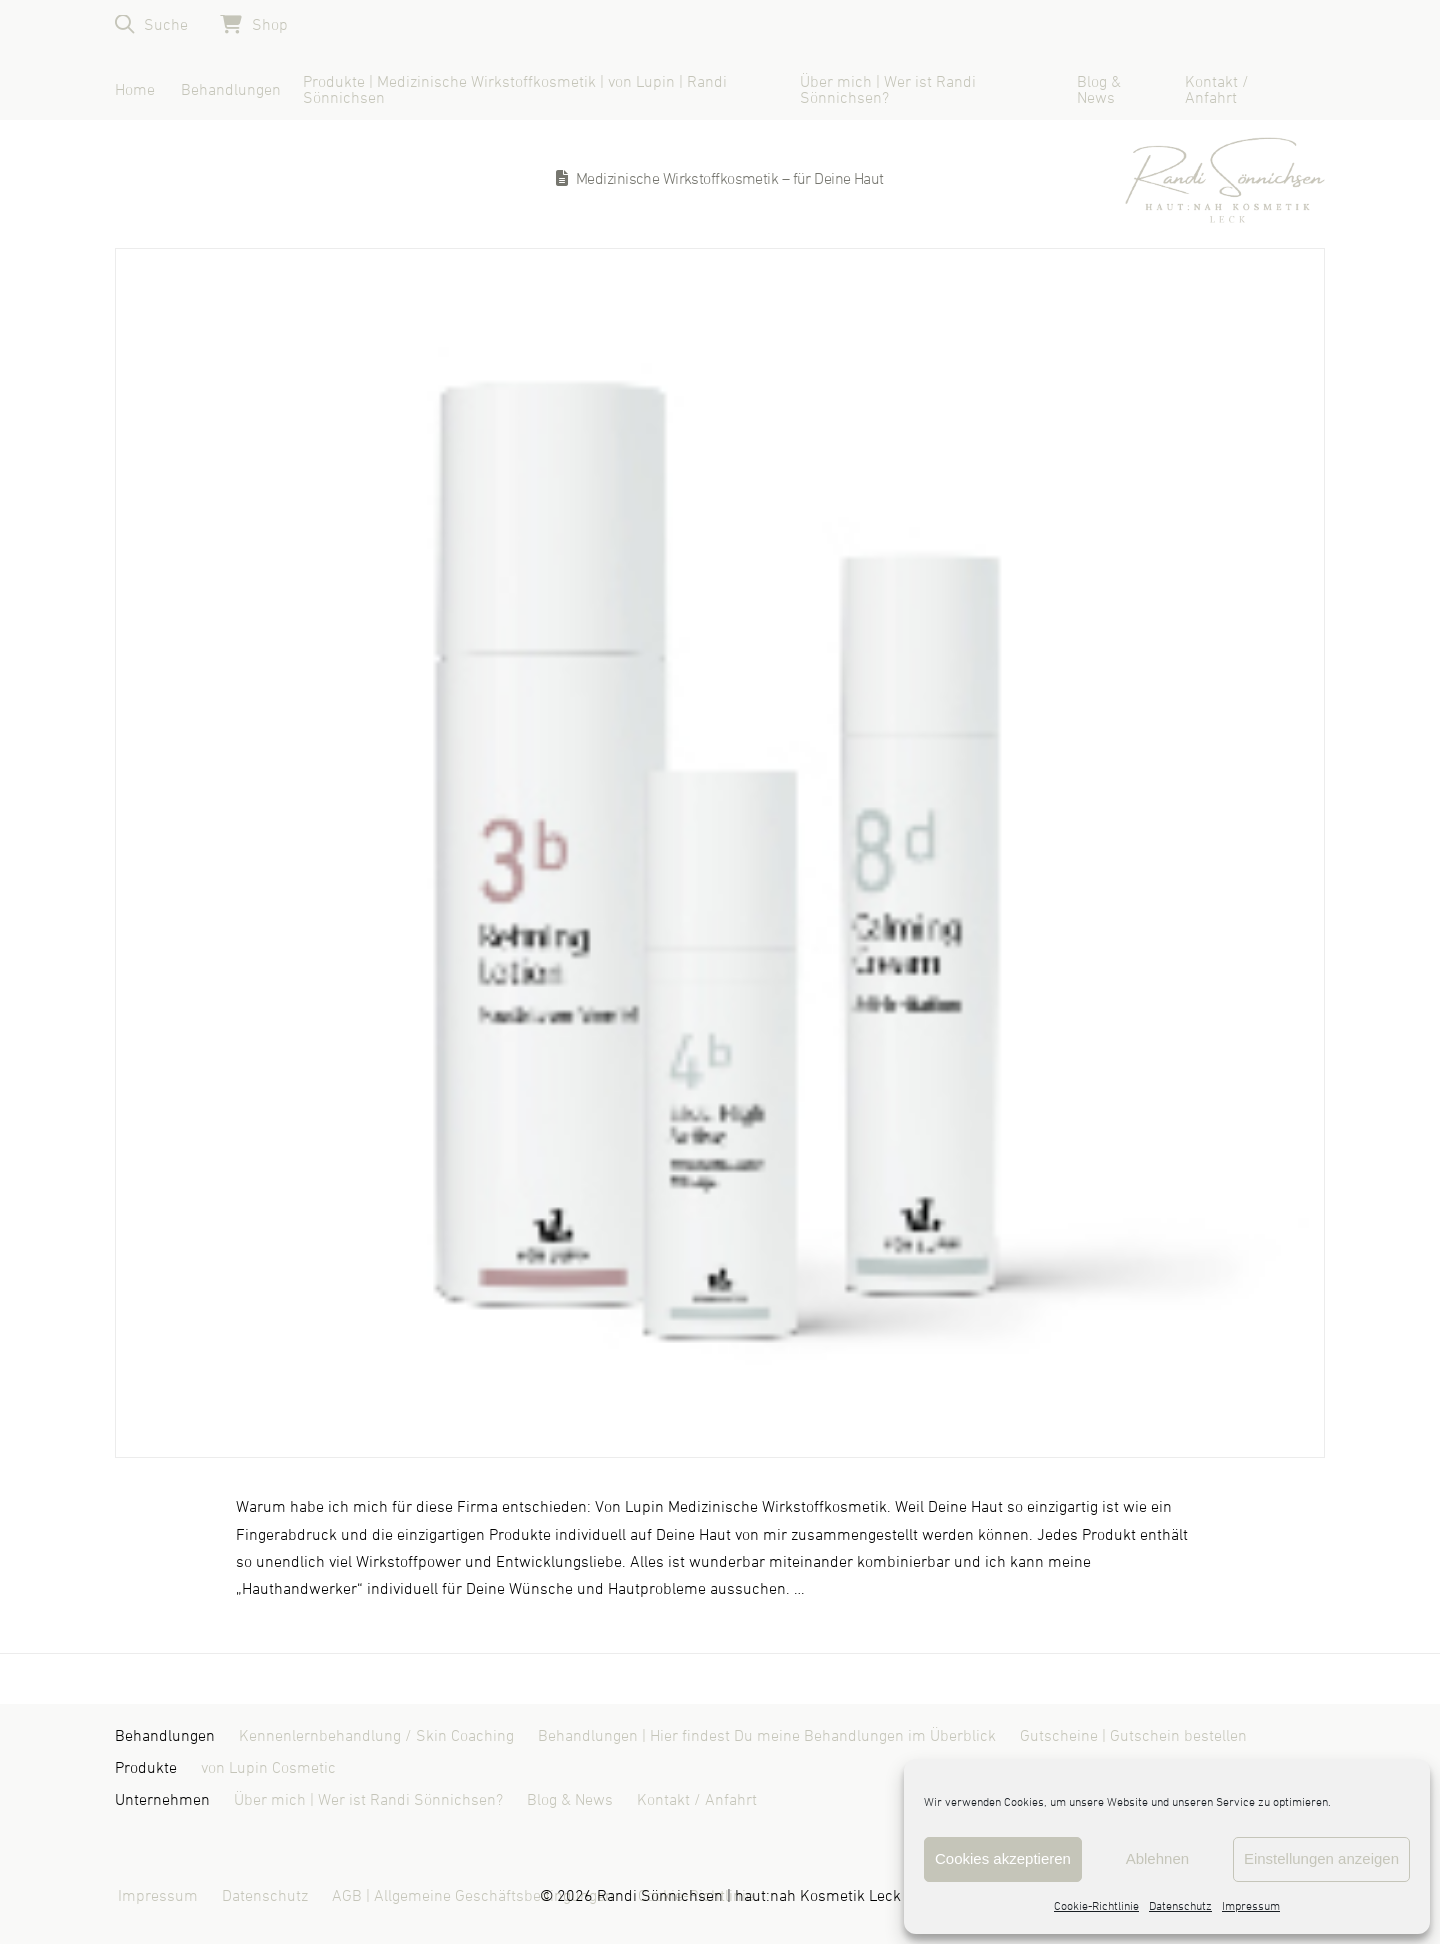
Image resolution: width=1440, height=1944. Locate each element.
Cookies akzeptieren (1003, 1858)
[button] (151, 24)
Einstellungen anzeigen (1321, 1858)
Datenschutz (1180, 1907)
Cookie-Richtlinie (1096, 1907)
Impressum (1251, 1907)
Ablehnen (1157, 1858)
